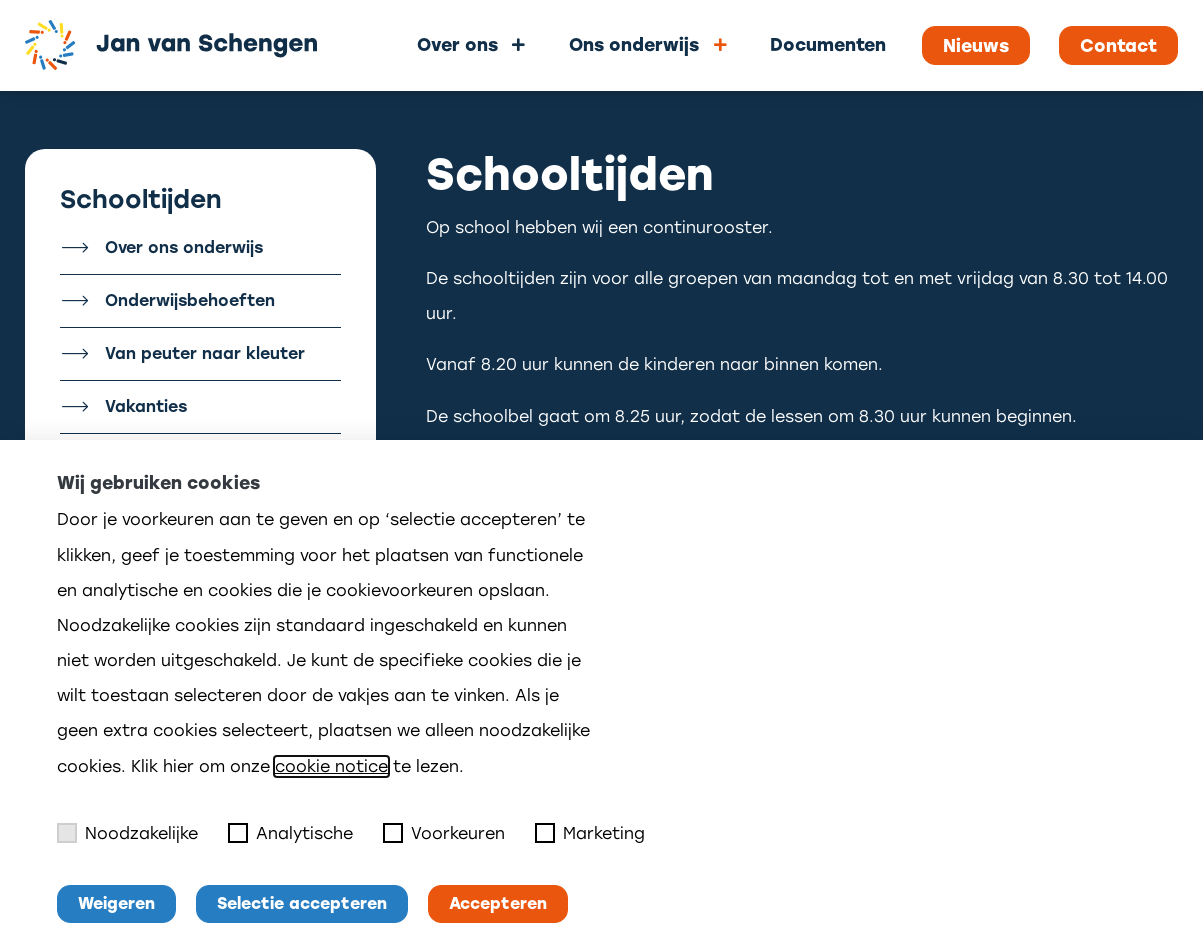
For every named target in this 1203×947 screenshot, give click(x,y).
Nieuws (976, 46)
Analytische (290, 833)
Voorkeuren (444, 833)
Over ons (457, 44)
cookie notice (331, 766)
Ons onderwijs (634, 44)
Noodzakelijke (127, 833)
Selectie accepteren (302, 903)
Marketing (590, 833)
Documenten (828, 44)
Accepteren (498, 903)
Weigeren (116, 903)
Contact (1118, 46)
